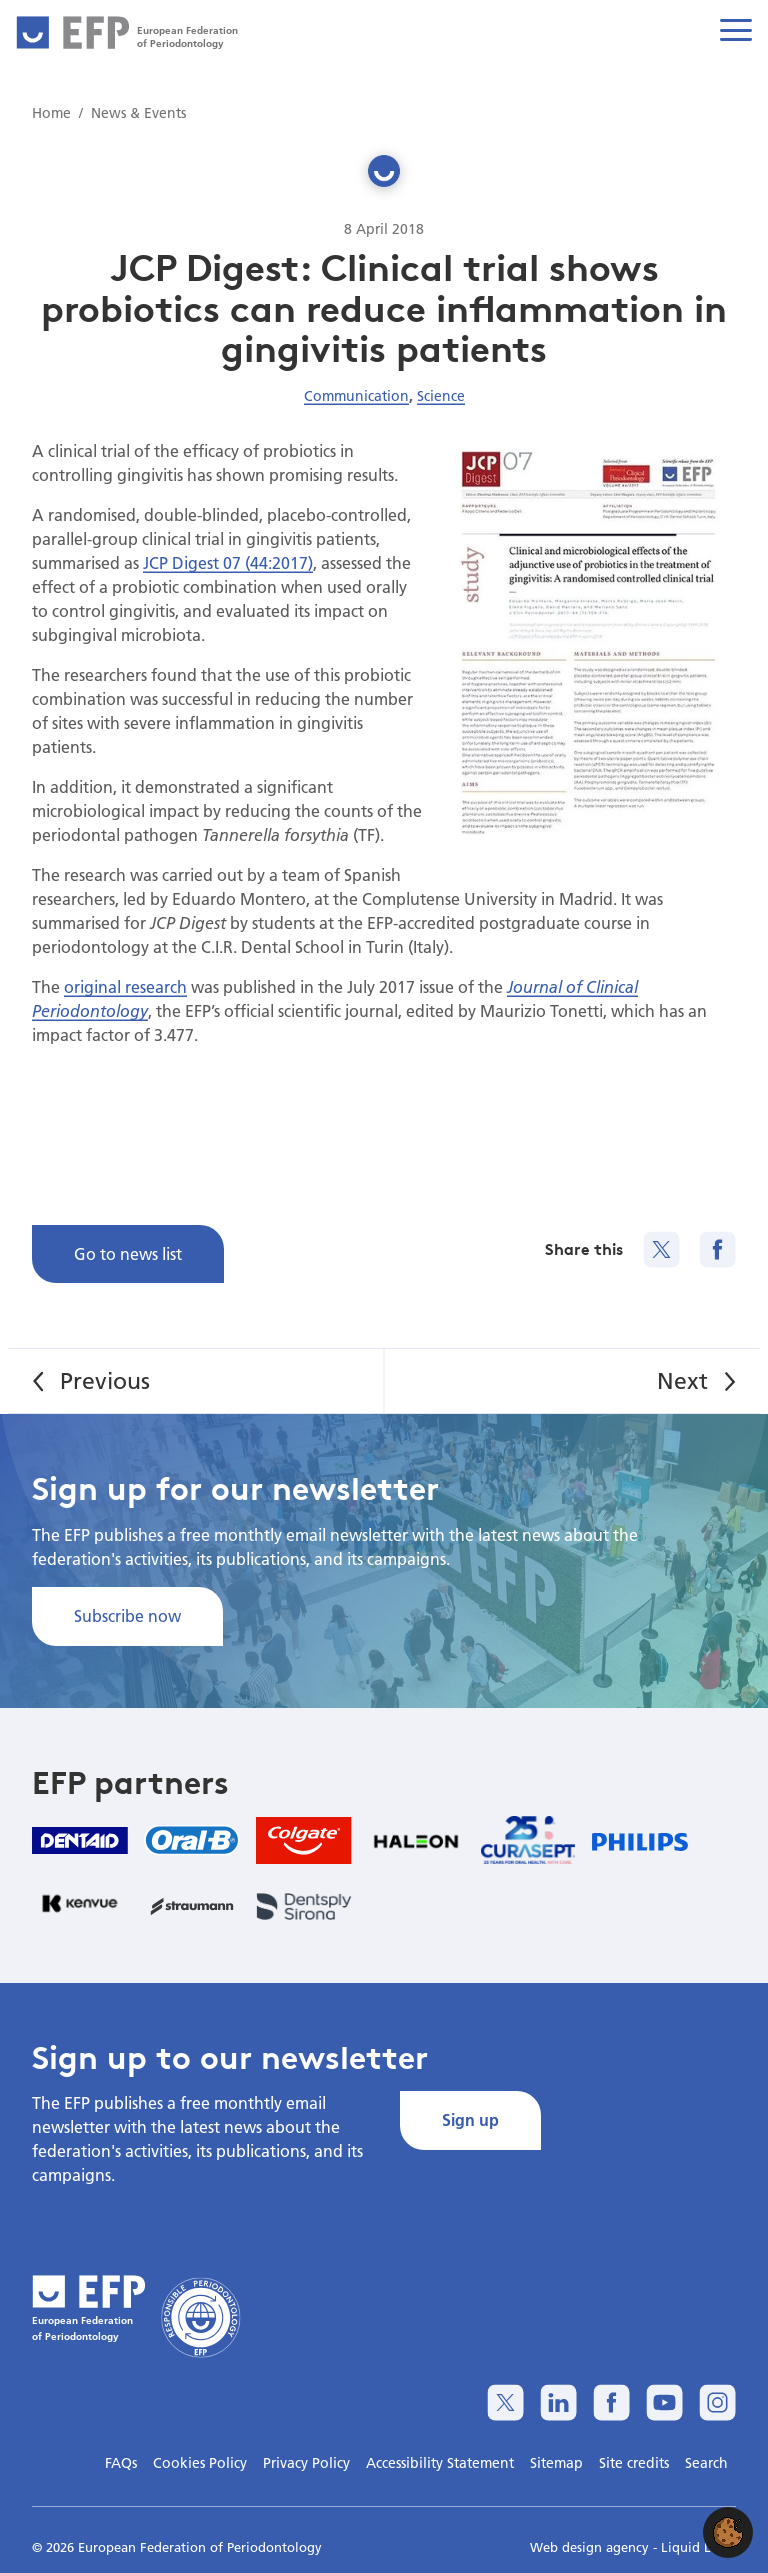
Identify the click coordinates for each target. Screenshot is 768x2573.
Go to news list (128, 1253)
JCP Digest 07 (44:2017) (228, 562)
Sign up (470, 2119)
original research (125, 986)
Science (441, 396)
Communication (356, 396)
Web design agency (591, 2547)
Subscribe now (127, 1615)
